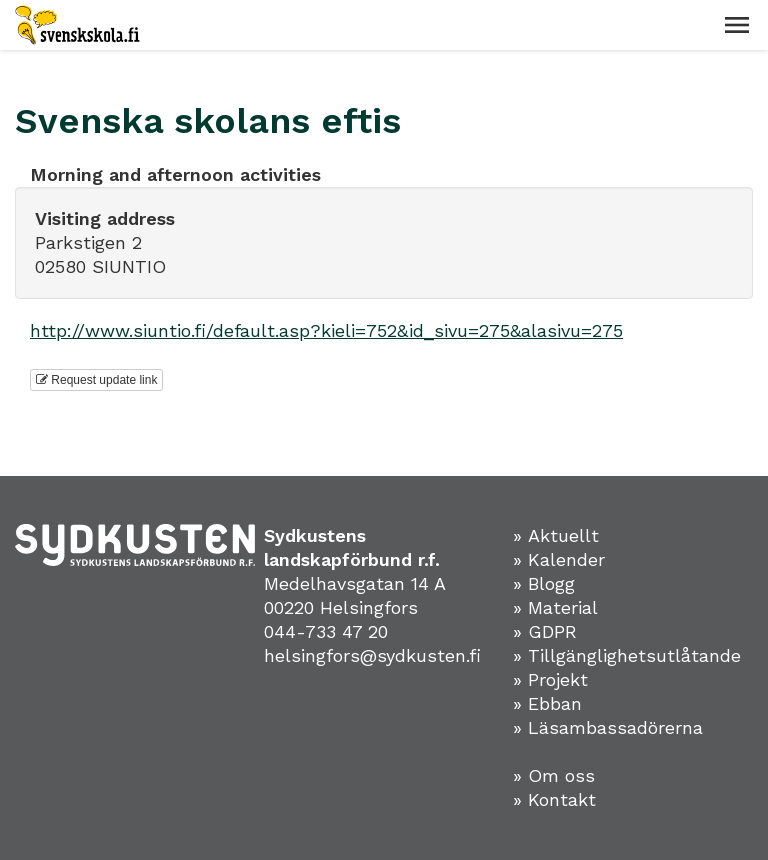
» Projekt (550, 679)
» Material (555, 607)
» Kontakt (554, 799)
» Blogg (544, 583)
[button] (737, 25)
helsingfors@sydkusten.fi (372, 655)
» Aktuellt (556, 535)
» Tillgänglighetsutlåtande (627, 655)
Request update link (96, 380)
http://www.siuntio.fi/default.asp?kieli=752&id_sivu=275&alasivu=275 (326, 330)
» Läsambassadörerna (608, 727)
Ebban (555, 703)
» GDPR (545, 631)
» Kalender (559, 559)
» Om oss (554, 775)
